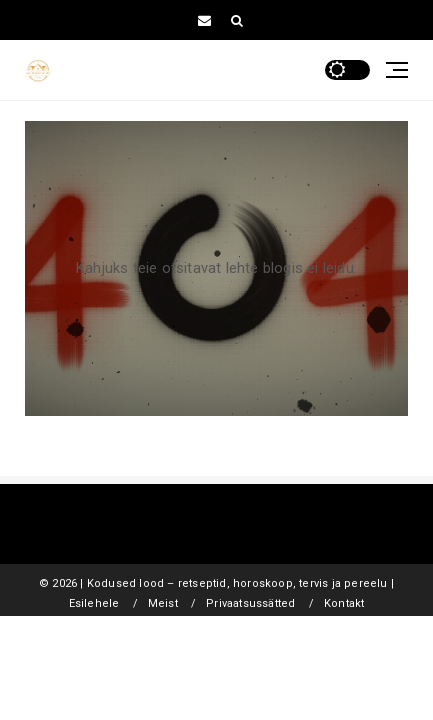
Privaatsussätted (250, 603)
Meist (163, 603)
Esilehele (94, 603)
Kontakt (344, 603)
